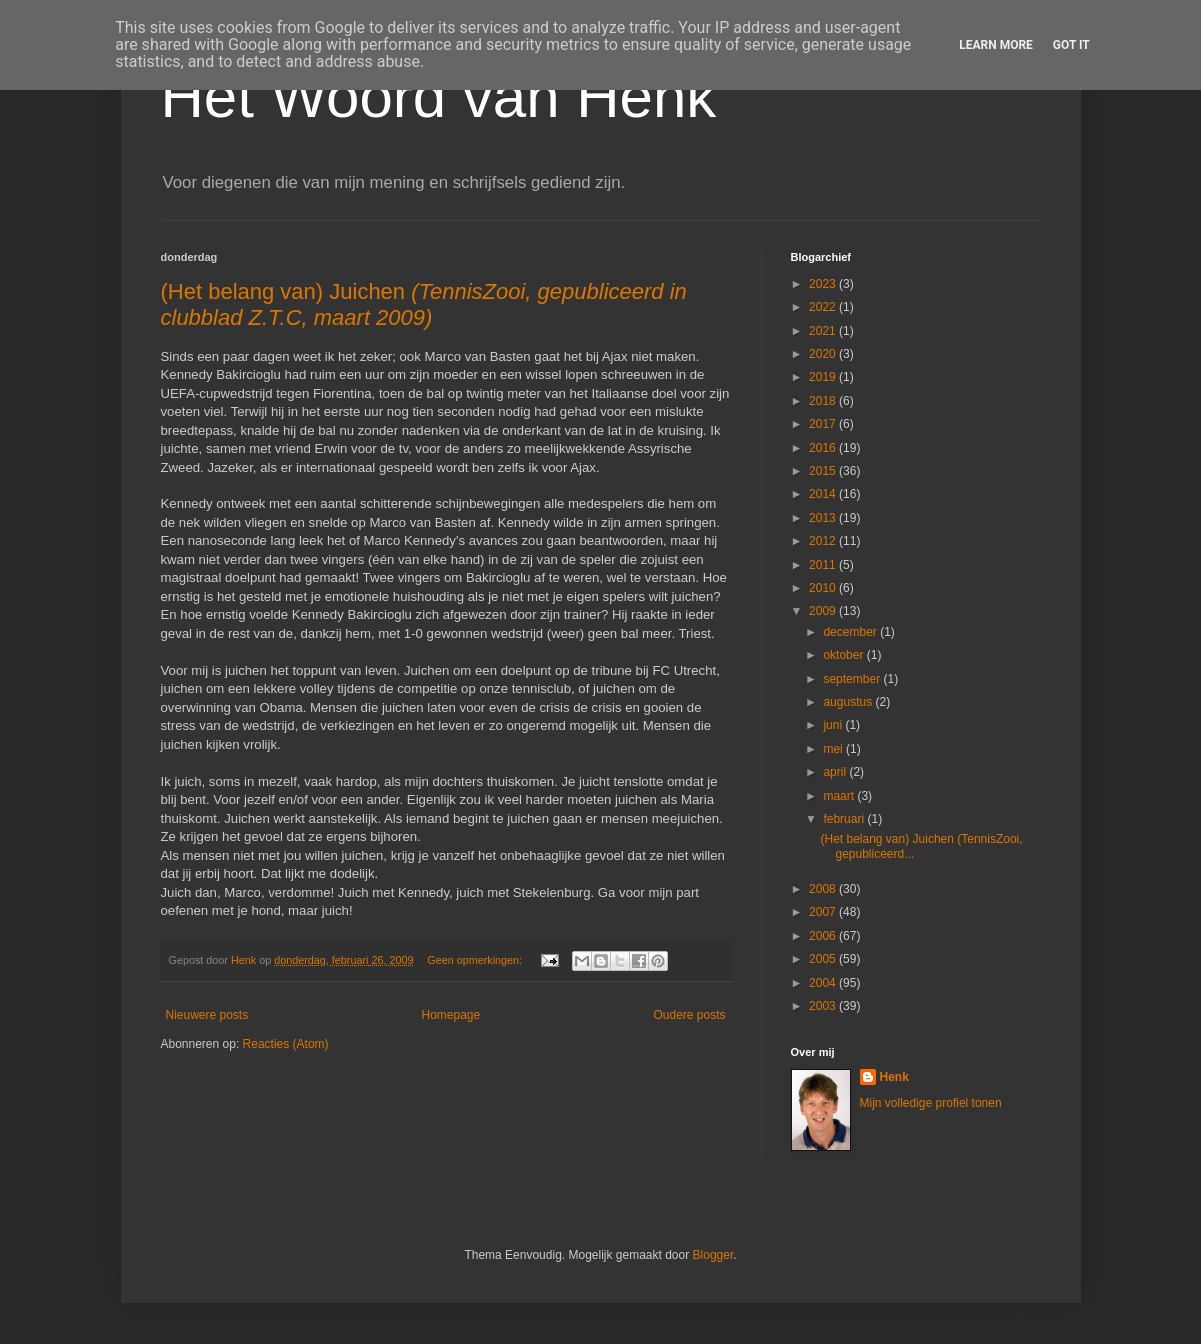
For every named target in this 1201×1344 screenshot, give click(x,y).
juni (834, 725)
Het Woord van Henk (439, 96)
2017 (824, 424)
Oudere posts (689, 1015)
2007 (824, 912)
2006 (824, 936)
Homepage (450, 1015)
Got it (1071, 45)
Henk (894, 1077)
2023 (824, 284)
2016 (824, 448)
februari (845, 819)
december (851, 632)
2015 (824, 471)
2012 (824, 541)
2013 (824, 518)
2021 (824, 331)
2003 (824, 1006)
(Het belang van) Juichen (424, 304)
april (836, 772)
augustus (849, 702)
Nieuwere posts (207, 1015)
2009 (824, 611)
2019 (824, 377)
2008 (824, 889)
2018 (824, 401)
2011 (824, 565)
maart (840, 796)
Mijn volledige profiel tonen (931, 1103)
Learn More (996, 45)
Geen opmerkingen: (476, 960)
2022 (824, 307)
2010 (824, 588)
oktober (844, 655)
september (853, 679)
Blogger (713, 1255)
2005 (824, 959)
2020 (824, 354)
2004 (824, 983)
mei (834, 749)
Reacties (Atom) (286, 1044)
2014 (824, 494)
